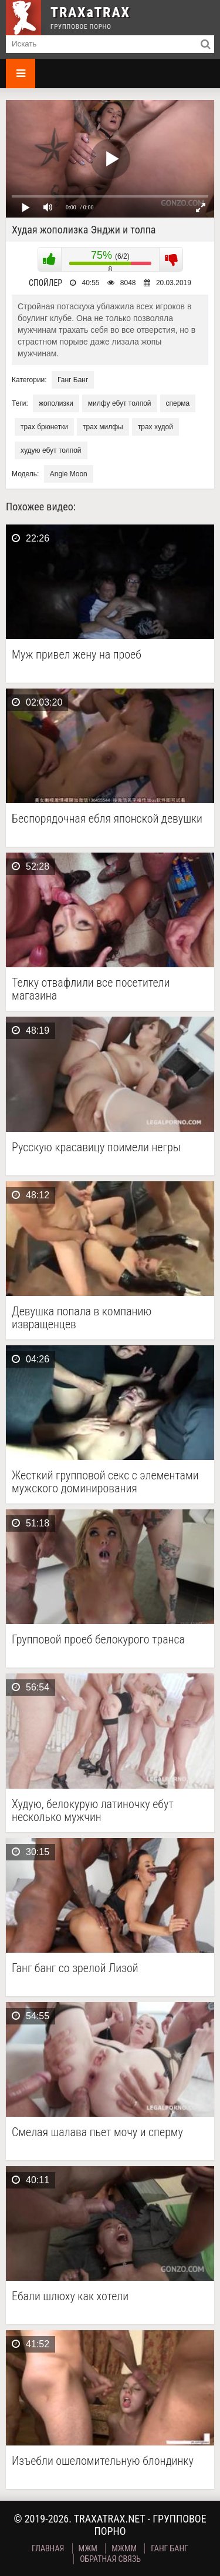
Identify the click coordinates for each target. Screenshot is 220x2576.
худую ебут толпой (51, 450)
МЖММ (124, 2548)
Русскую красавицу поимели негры (96, 1147)
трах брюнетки (44, 427)
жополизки (56, 403)
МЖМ (88, 2548)
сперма (178, 403)
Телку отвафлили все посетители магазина (91, 989)
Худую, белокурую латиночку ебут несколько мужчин (93, 1810)
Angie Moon (68, 474)
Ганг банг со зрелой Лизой (75, 1968)
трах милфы (103, 427)
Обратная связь (110, 2559)
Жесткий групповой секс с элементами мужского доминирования (105, 1482)
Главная (48, 2548)
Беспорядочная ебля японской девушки (107, 819)
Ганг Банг (72, 380)
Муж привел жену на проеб (76, 654)
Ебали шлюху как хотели (70, 2296)
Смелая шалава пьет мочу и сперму (97, 2132)
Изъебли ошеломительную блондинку (103, 2461)
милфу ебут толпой (119, 403)
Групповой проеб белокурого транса (98, 1639)
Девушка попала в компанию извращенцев (81, 1318)
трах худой (155, 427)
